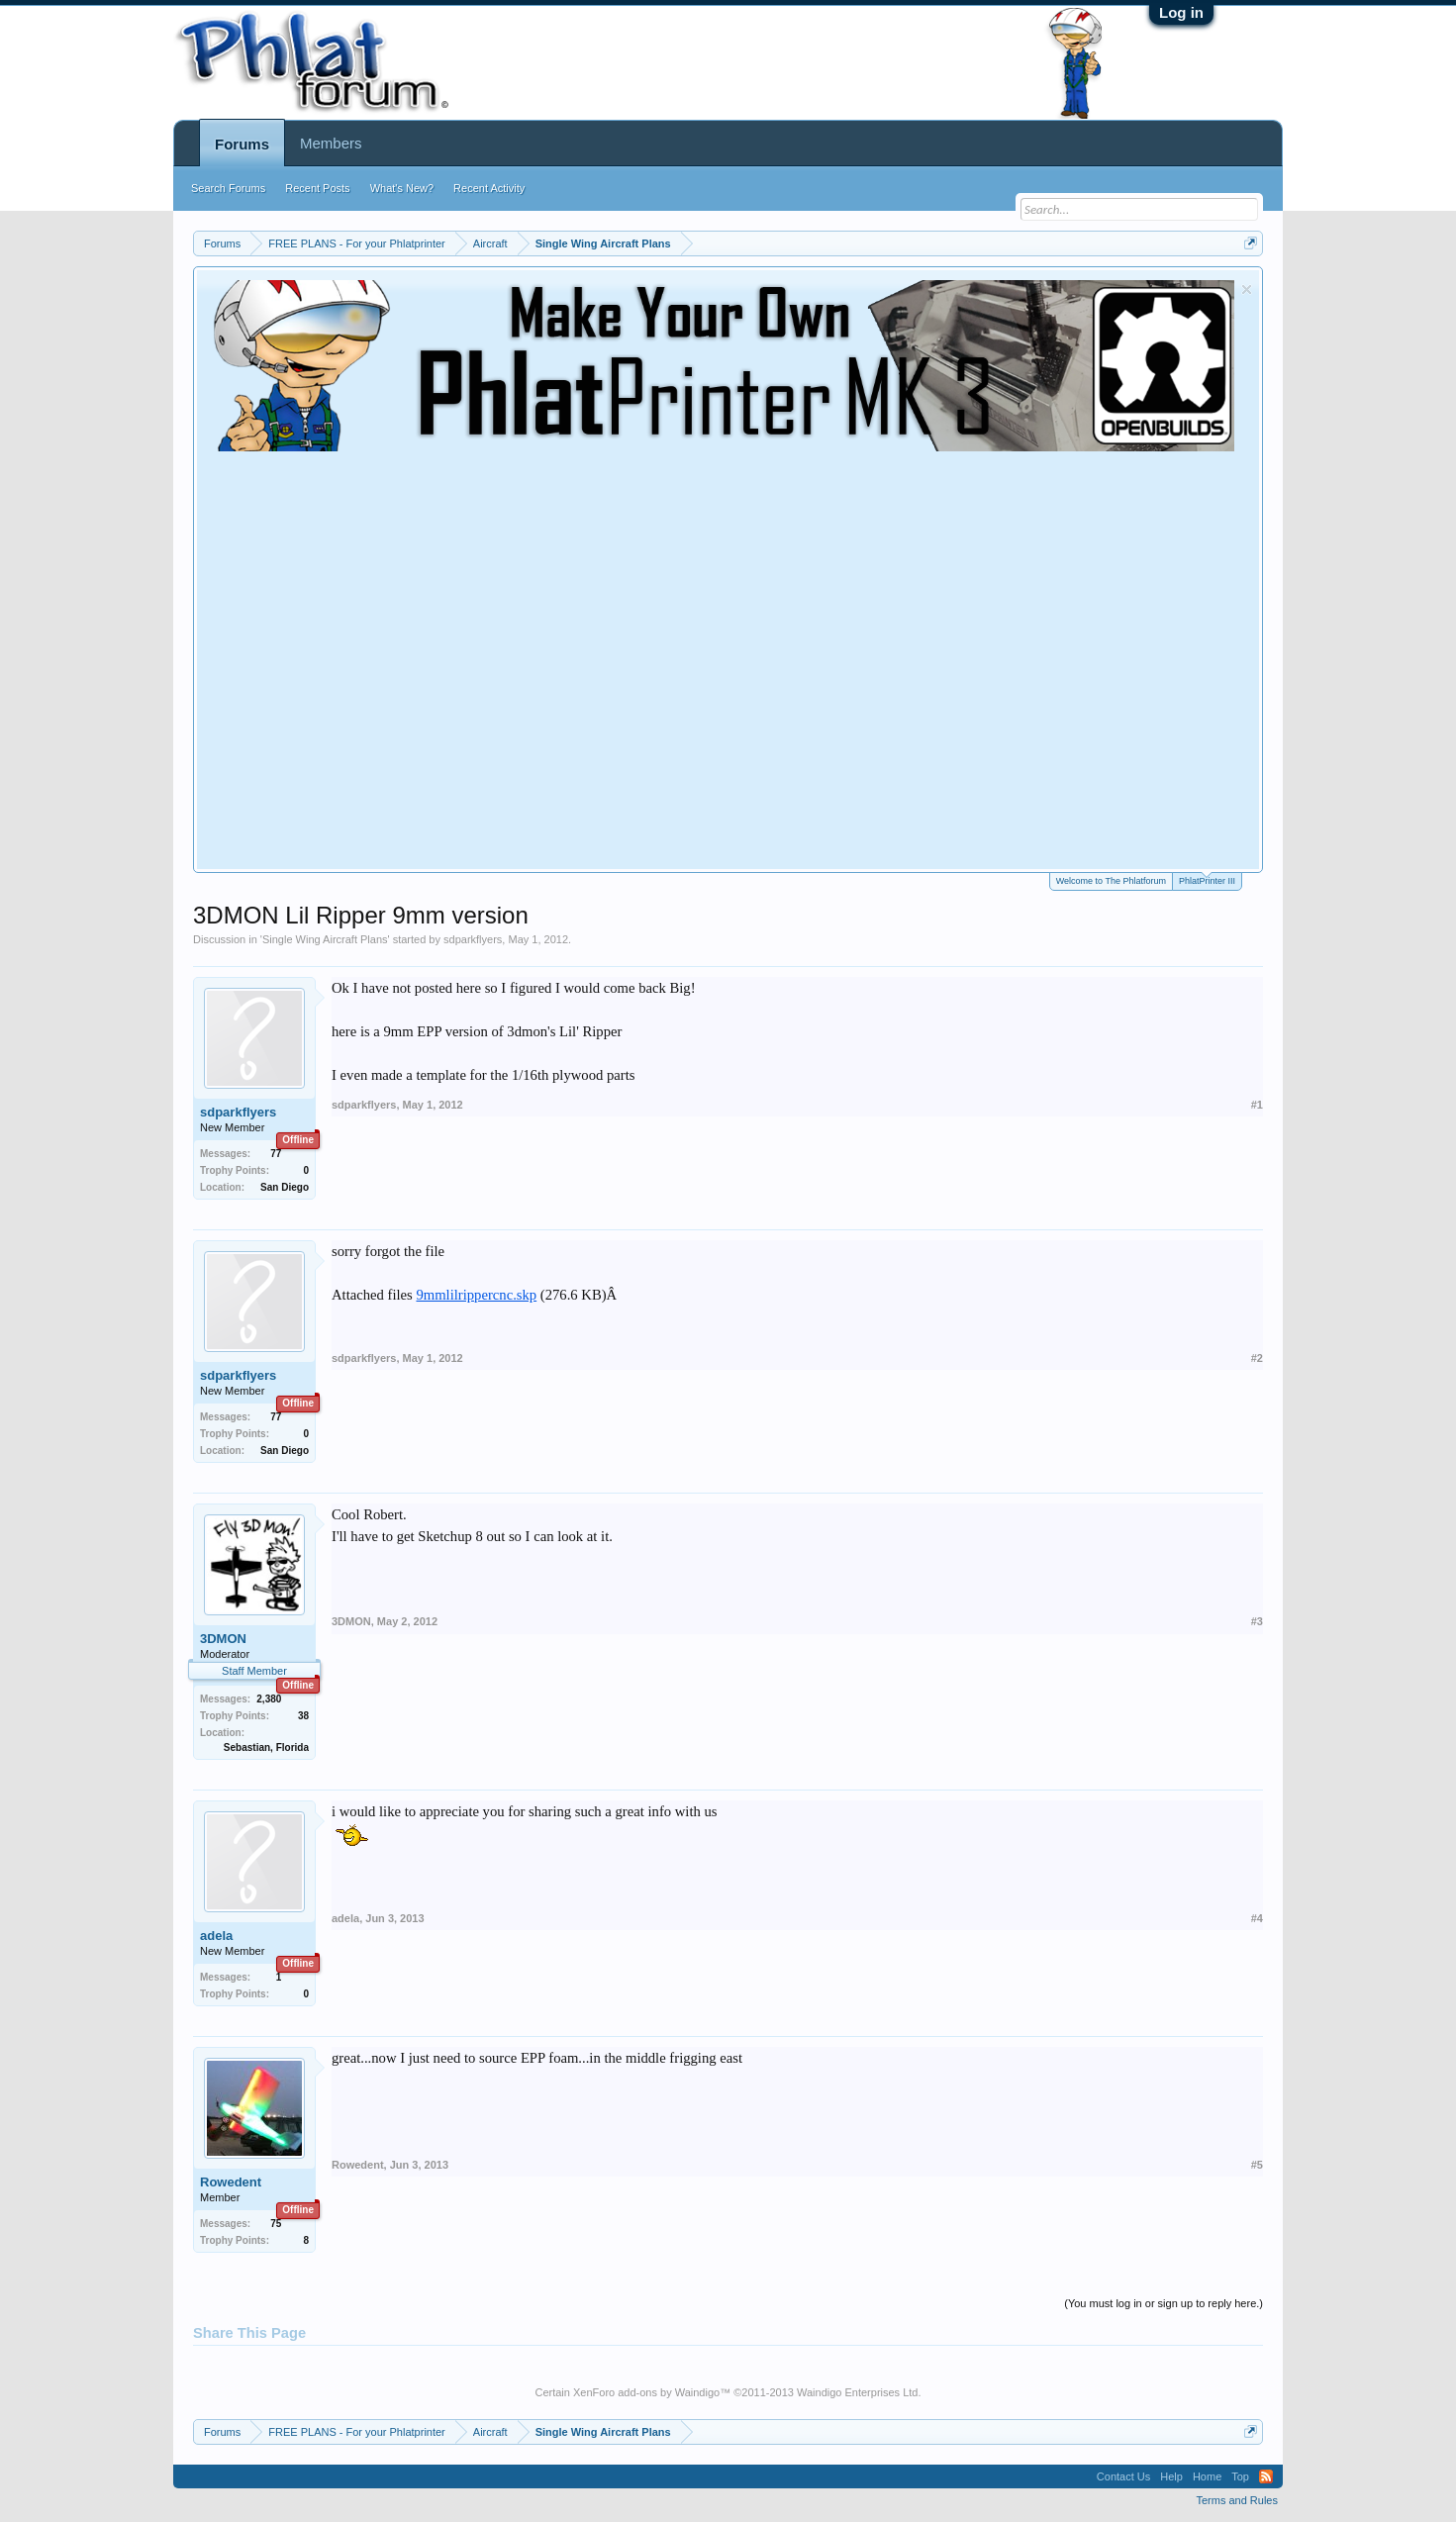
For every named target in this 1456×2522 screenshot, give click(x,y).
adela (216, 1935)
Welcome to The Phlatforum (1111, 881)
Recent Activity (489, 188)
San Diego (284, 1187)
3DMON (223, 1638)
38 (303, 1715)
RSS (1266, 2476)
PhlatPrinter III (1207, 879)
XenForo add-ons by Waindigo (646, 2392)
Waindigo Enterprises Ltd (858, 2392)
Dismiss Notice (1246, 289)
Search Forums (228, 188)
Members (331, 143)
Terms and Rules (1237, 2500)
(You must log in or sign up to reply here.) (1163, 2303)
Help (1171, 2476)
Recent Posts (317, 188)
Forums (242, 144)
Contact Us (1123, 2476)
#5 (1257, 2165)
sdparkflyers (472, 939)
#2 (1257, 1358)
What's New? (402, 188)
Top (1240, 2476)
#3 (1257, 1621)
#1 (1257, 1105)
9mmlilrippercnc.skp (476, 1295)
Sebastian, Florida (266, 1747)
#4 (1257, 1918)
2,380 (268, 1699)
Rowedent (230, 2182)
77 (275, 1153)
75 (275, 2223)
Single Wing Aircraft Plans (325, 939)
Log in (1181, 12)
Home (1207, 2476)
